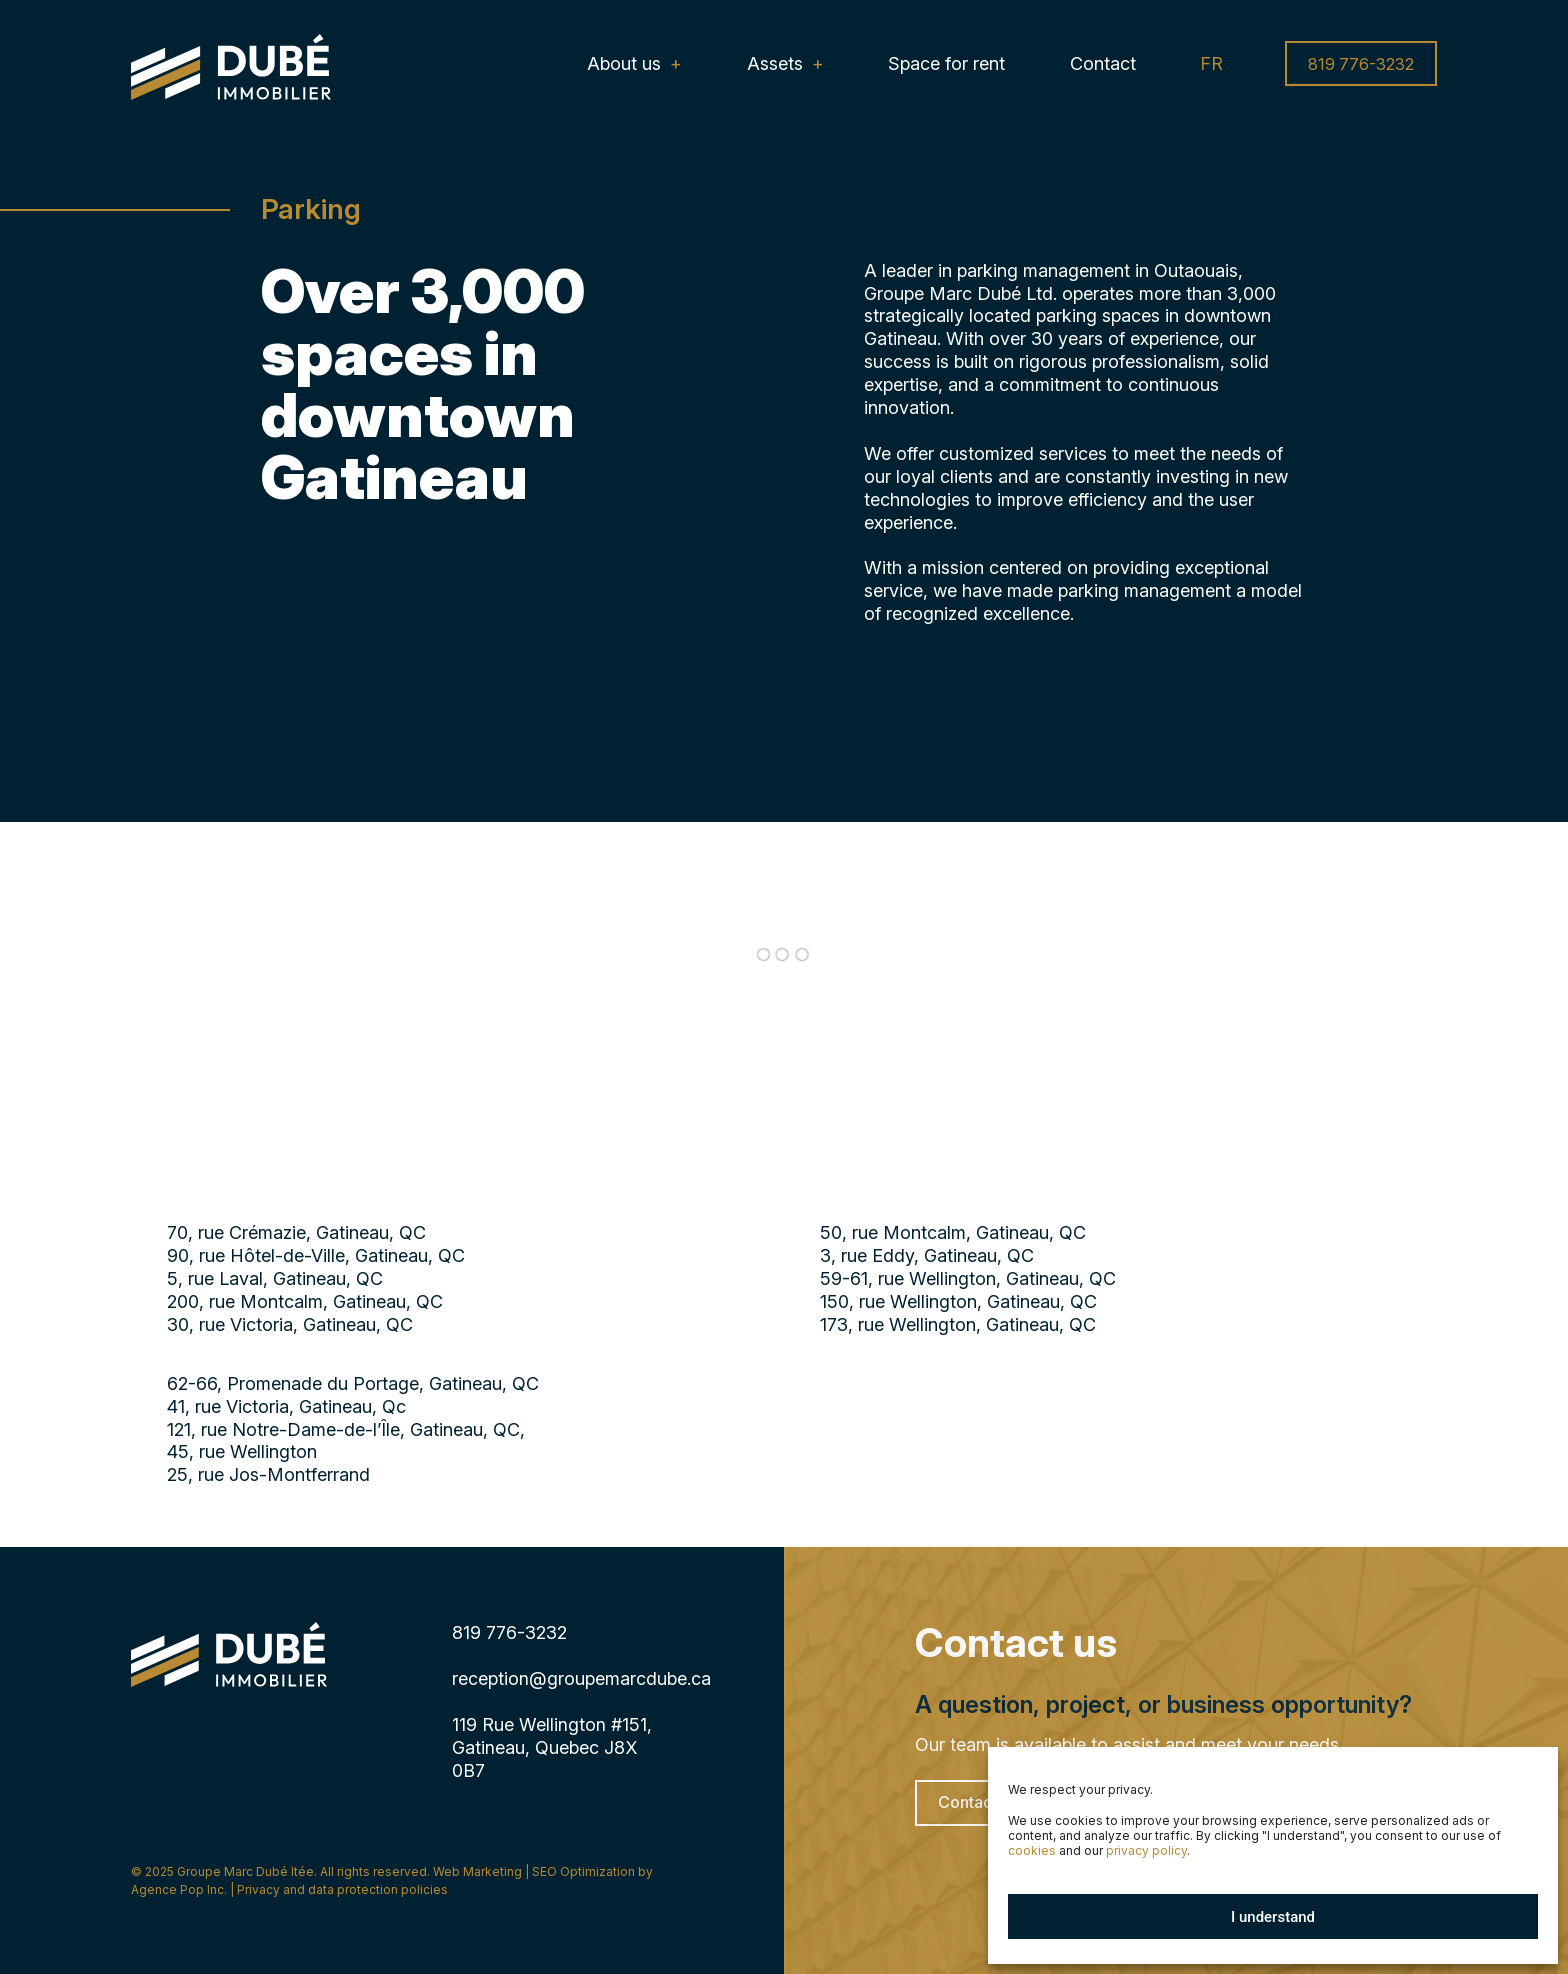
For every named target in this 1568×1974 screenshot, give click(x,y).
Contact (1103, 63)
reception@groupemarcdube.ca (581, 1678)
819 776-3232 (1361, 64)
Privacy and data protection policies (342, 1889)
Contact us (978, 1803)
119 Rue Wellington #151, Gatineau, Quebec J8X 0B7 (552, 1747)
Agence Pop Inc (177, 1889)
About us (624, 63)
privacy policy (1146, 1850)
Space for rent (946, 63)
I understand (1273, 1917)
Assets (775, 63)
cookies (1032, 1850)
